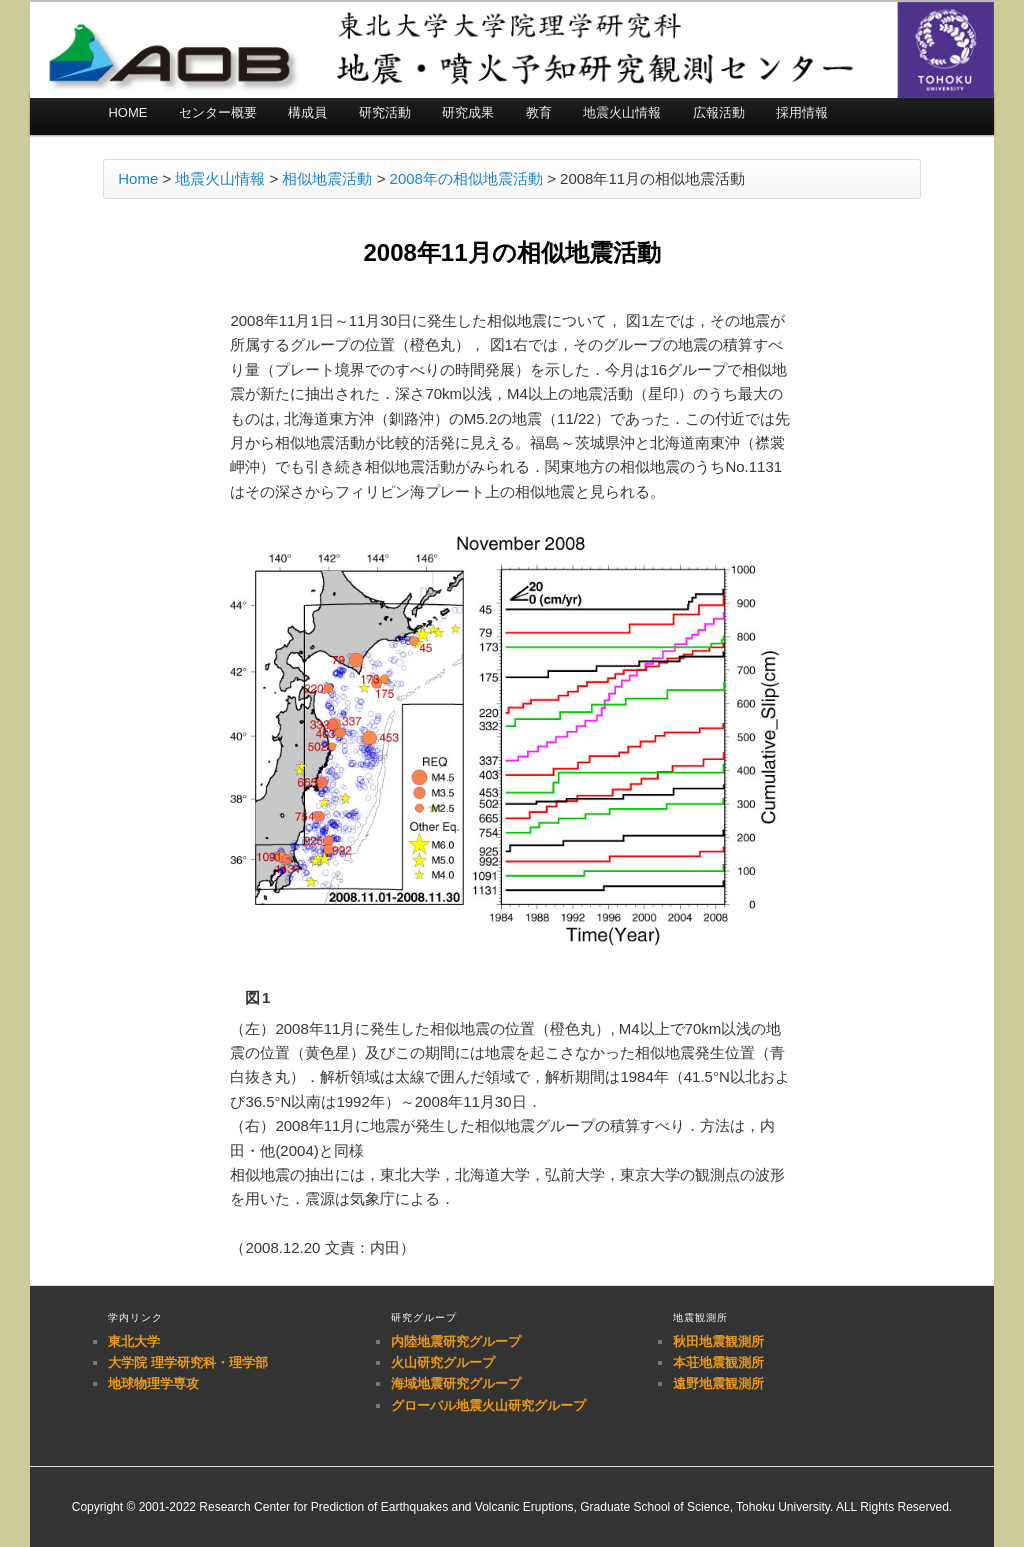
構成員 (307, 112)
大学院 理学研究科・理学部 (188, 1362)
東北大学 (134, 1341)
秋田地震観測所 (718, 1341)
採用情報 (802, 112)
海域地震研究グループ (456, 1383)
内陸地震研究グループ (456, 1341)
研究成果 (468, 112)
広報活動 (719, 112)
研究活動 (385, 112)
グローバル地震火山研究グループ (488, 1405)
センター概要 (218, 112)
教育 (539, 112)
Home (138, 178)
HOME (127, 112)
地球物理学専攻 (153, 1383)
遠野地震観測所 (718, 1383)
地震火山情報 (622, 112)
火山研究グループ (443, 1362)
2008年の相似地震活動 (466, 178)
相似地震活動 (327, 178)
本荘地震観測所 (718, 1362)
